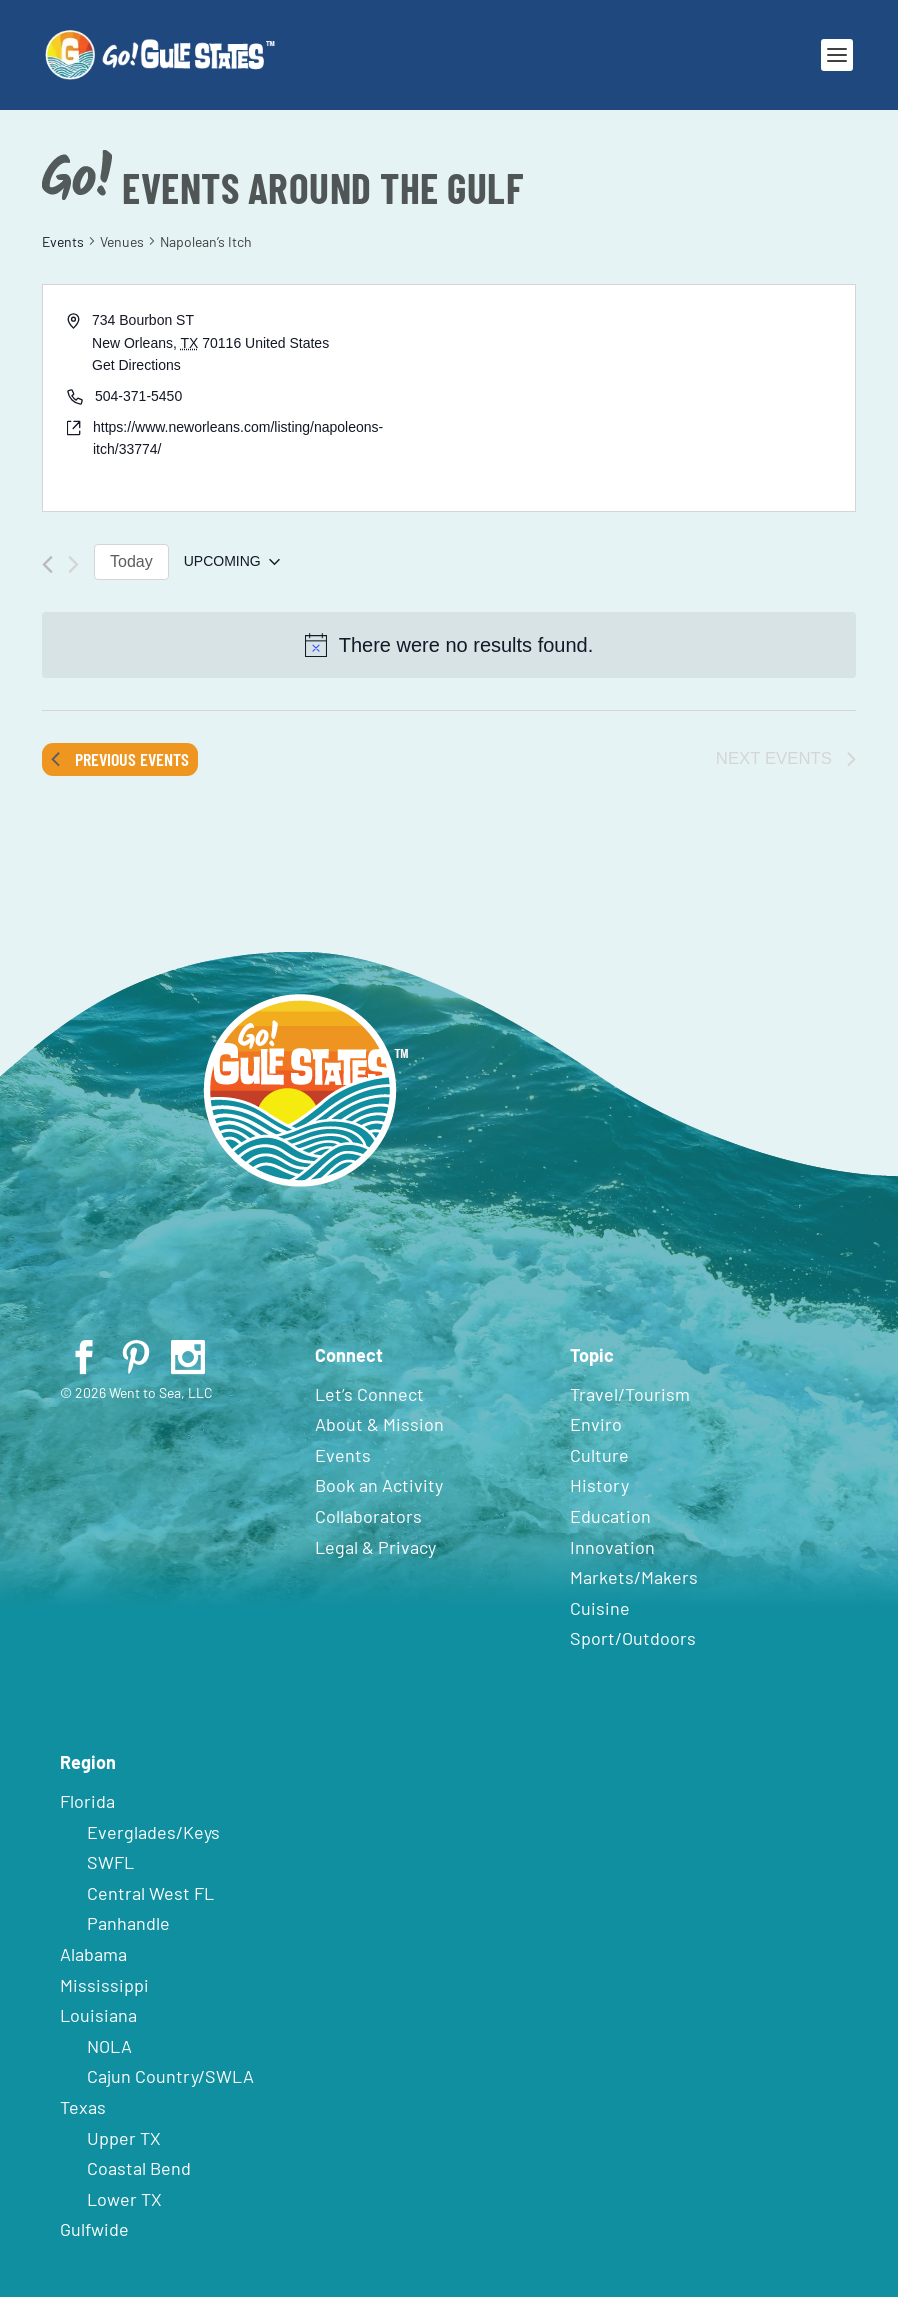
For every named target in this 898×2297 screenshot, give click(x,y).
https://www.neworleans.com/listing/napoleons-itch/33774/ (238, 438)
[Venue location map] (650, 398)
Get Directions (136, 365)
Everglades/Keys (153, 1832)
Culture (599, 1455)
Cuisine (600, 1608)
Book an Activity (379, 1485)
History (599, 1485)
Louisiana (98, 2015)
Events (63, 241)
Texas (83, 2107)
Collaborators (368, 1516)
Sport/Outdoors (633, 1638)
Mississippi (104, 1985)
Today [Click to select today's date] (131, 561)
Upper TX (124, 2138)
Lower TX (124, 2199)
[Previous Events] (47, 564)
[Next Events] (73, 564)
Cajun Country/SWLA (170, 2076)
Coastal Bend (139, 2168)
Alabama (93, 1954)
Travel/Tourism (630, 1394)
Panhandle (128, 1923)
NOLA (109, 2046)
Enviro (596, 1424)
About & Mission (379, 1424)
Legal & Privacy (375, 1547)
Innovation (612, 1547)
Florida (87, 1801)
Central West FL (150, 1893)
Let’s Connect (369, 1394)
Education (610, 1516)
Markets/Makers (634, 1577)
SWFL (110, 1862)
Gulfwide (94, 2229)
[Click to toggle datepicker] (232, 562)
